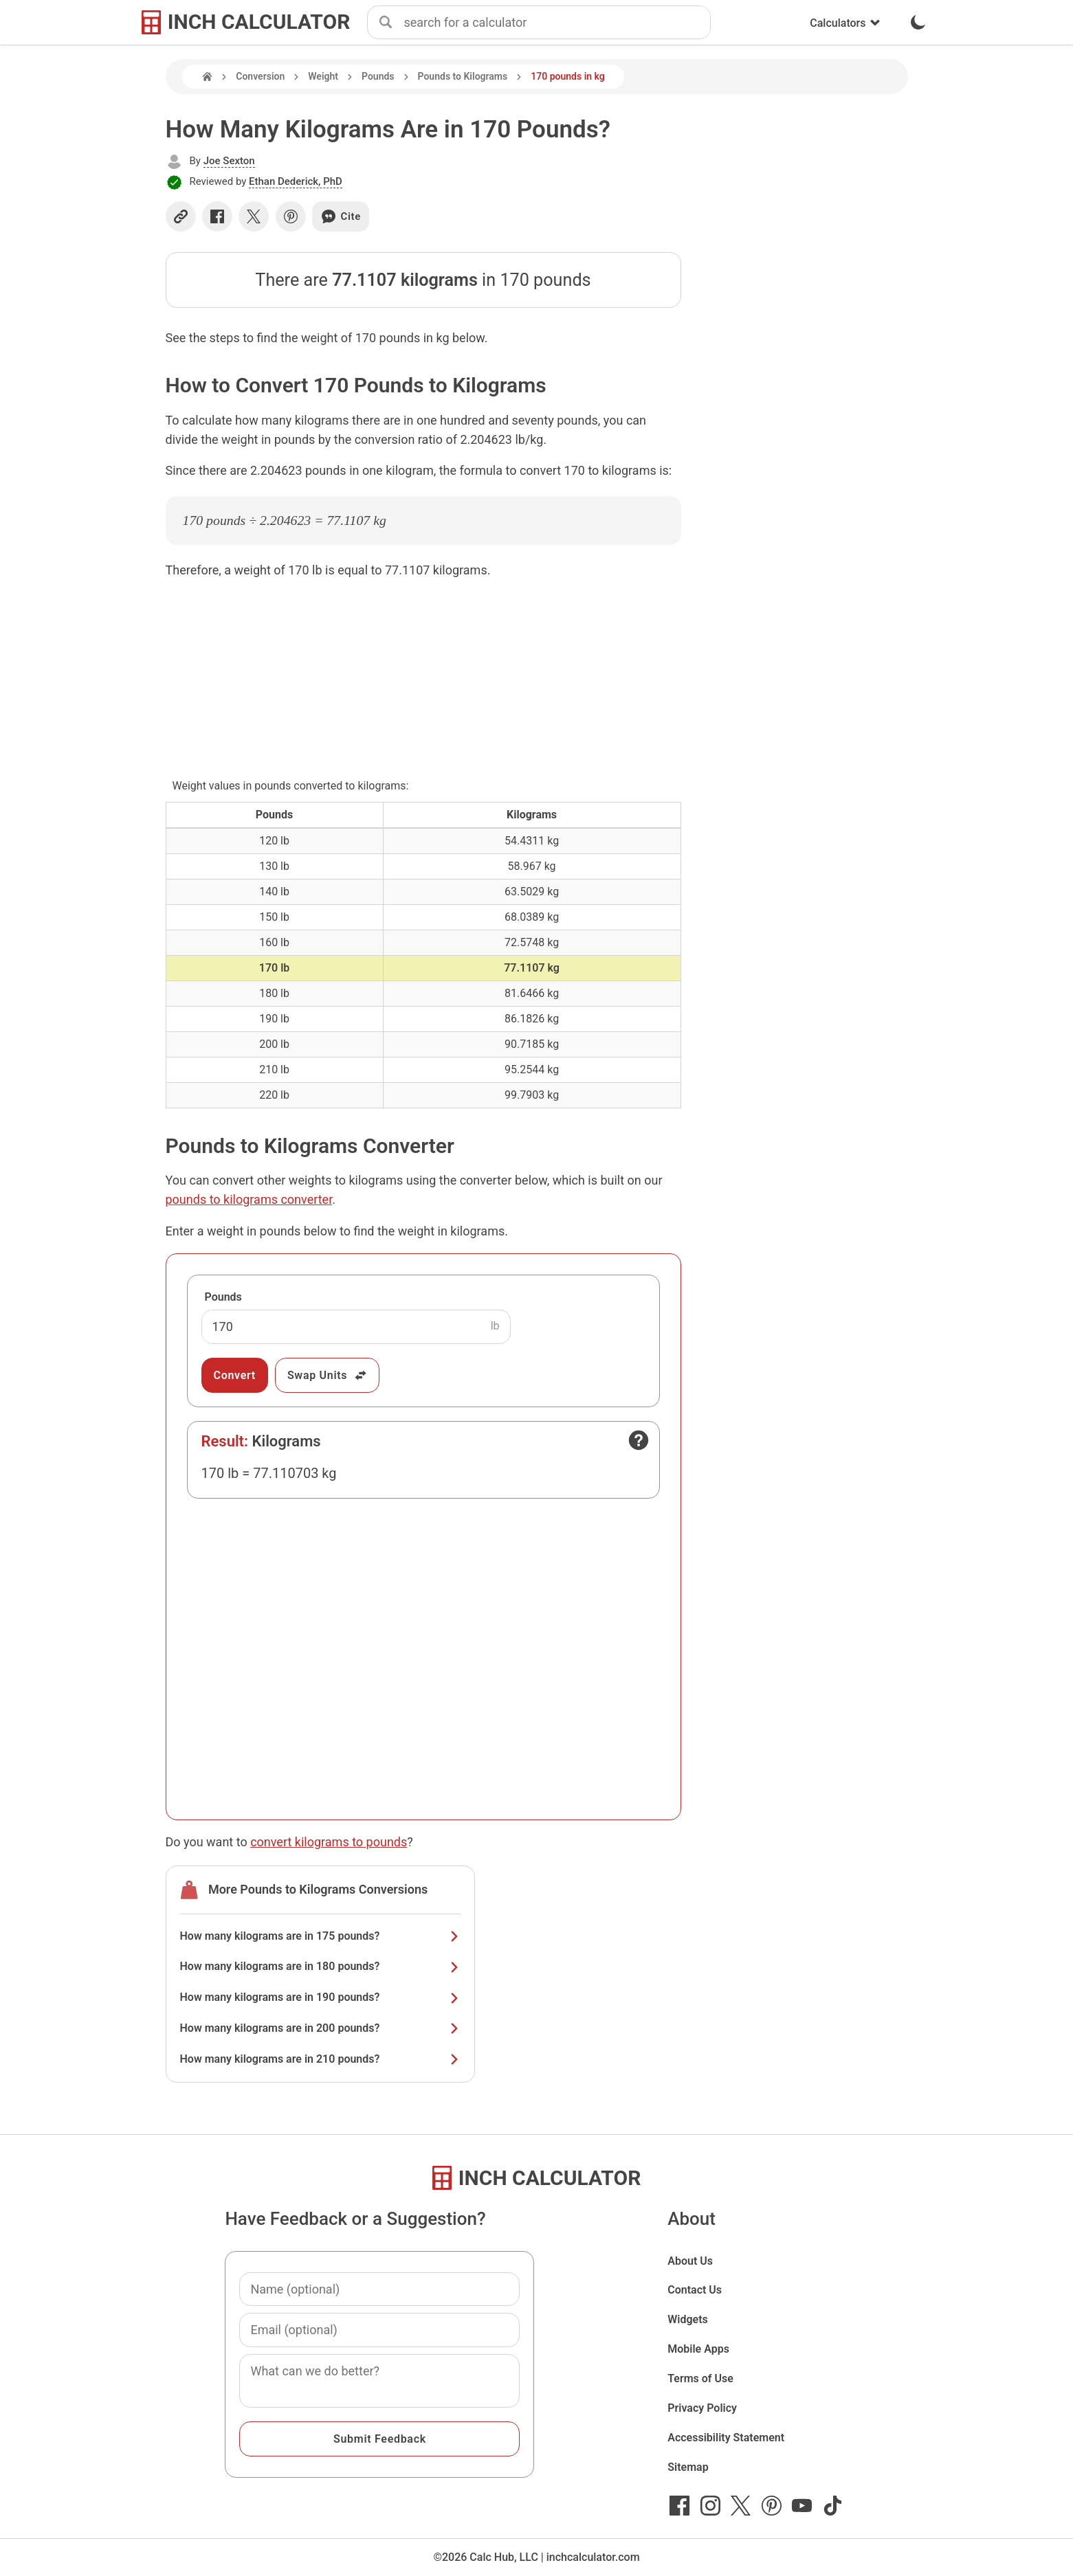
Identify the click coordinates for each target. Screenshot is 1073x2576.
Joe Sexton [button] (229, 161)
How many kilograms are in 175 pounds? (320, 1935)
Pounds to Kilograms (463, 76)
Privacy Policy (702, 2408)
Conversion (260, 76)
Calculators (845, 23)
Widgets (687, 2319)
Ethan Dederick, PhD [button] (295, 181)
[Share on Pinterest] (291, 216)
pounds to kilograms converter (249, 1199)
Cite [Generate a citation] (340, 216)
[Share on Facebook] (217, 216)
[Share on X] (254, 216)
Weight (323, 76)
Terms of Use (700, 2378)
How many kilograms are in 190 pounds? (320, 1997)
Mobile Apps (698, 2348)
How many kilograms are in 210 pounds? (320, 2058)
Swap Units (327, 1375)
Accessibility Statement (725, 2437)
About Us (690, 2260)
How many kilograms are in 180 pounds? (320, 1966)
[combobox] (556, 22)
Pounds (378, 76)
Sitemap (687, 2467)
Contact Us (694, 2289)
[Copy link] (181, 216)
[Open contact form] (638, 1440)
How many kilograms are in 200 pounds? (320, 2028)
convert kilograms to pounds (328, 1842)
